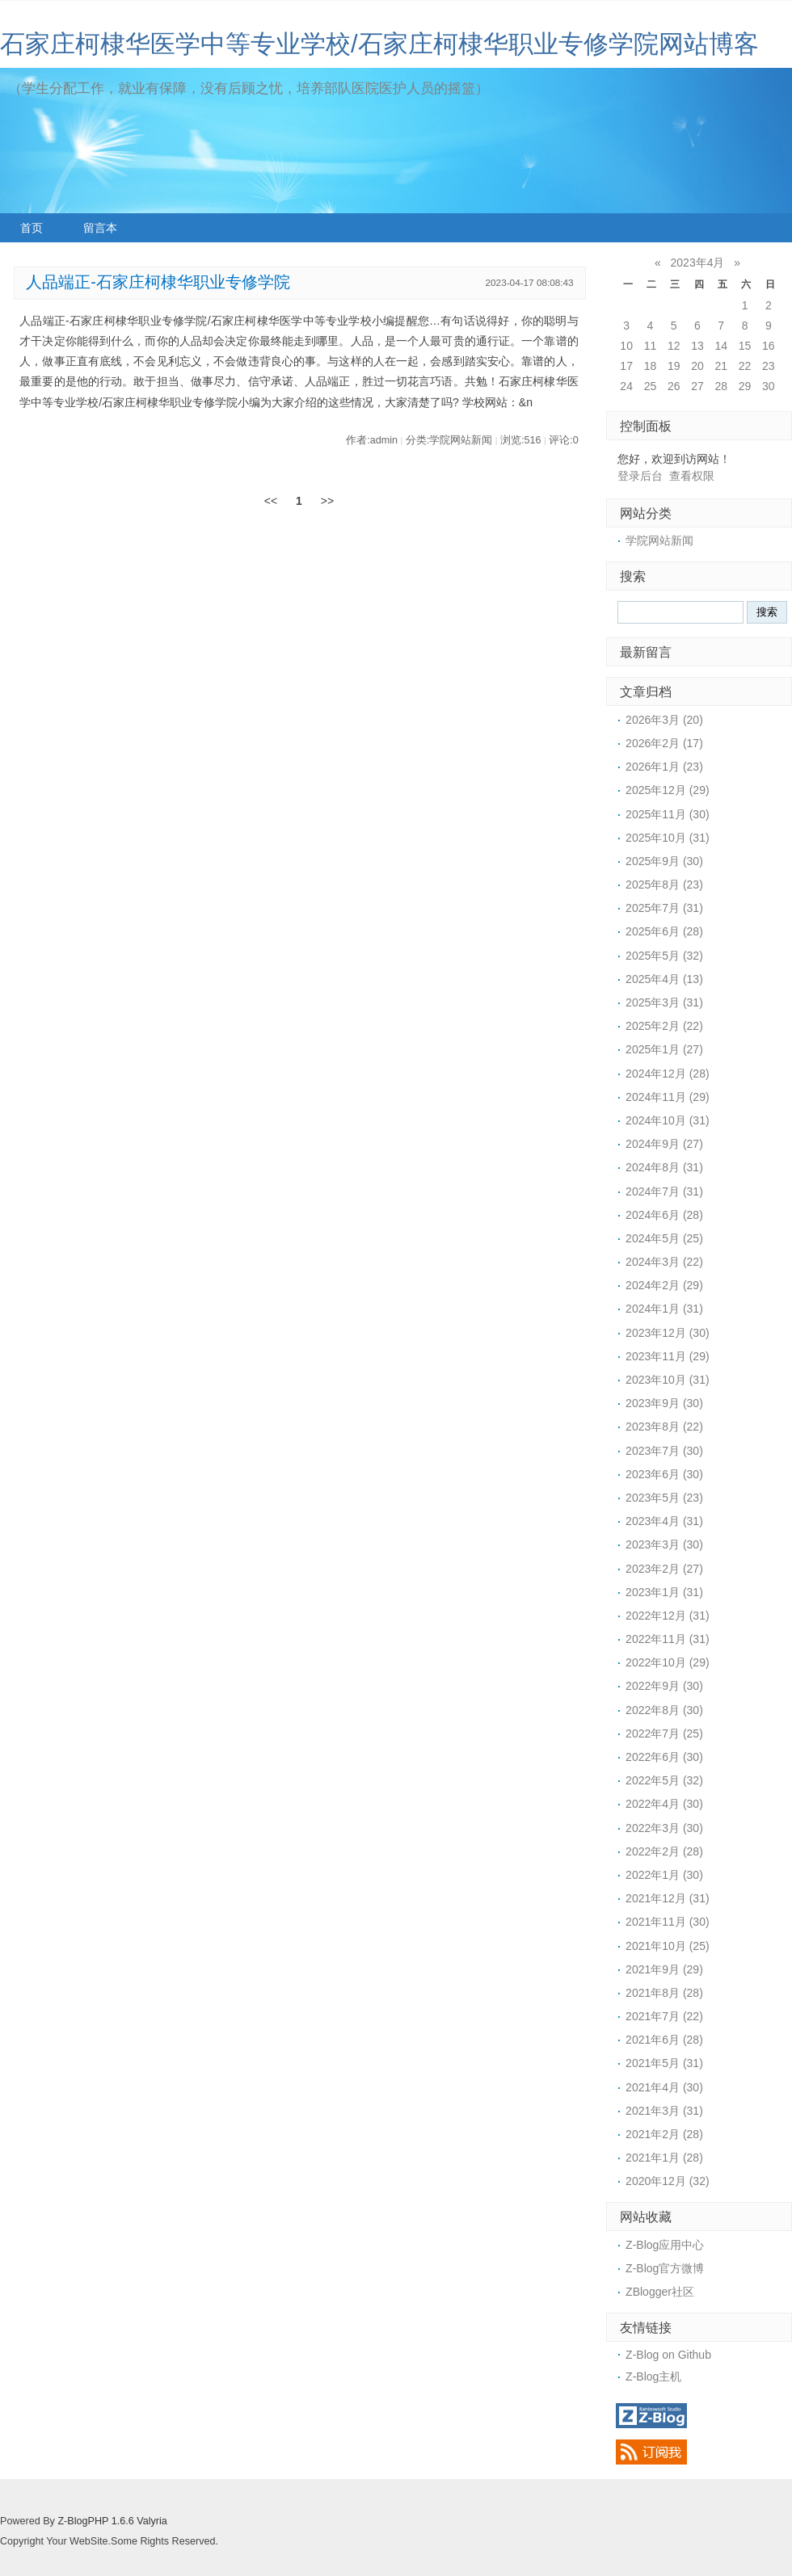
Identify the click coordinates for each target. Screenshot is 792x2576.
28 (720, 386)
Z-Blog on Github (668, 2354)
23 (768, 365)
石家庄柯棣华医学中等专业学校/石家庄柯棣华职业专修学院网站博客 (379, 44)
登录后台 (640, 475)
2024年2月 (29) (664, 1285)
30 (768, 386)
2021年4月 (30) (664, 2087)
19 (674, 365)
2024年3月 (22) (664, 1261)
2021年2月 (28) (664, 2134)
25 (650, 386)
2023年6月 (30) (664, 1474)
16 (768, 345)
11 (650, 345)
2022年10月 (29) (668, 1662)
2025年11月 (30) (668, 814)
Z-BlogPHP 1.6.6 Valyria (111, 2521)
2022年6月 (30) (664, 1756)
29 (745, 386)
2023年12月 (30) (668, 1332)
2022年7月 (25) (664, 1733)
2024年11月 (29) (668, 1096)
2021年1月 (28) (664, 2157)
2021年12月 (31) (668, 1898)
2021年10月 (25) (668, 1945)
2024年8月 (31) (664, 1167)
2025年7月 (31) (664, 907)
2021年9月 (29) (664, 1969)
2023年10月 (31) (668, 1379)
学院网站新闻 (659, 540)
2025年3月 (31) (664, 1002)
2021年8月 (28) (664, 1992)
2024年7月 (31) (664, 1191)
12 (674, 345)
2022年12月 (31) (668, 1615)
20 (697, 365)
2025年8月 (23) (664, 884)
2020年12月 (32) (668, 2181)
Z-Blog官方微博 (665, 2268)
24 (626, 386)
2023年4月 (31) (664, 1521)
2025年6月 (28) (664, 931)
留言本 (100, 227)
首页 (31, 227)
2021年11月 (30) (668, 1921)
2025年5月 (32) (664, 955)
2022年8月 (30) (664, 1710)
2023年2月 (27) (664, 1568)
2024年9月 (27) (664, 1143)
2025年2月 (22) (664, 1025)
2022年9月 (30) (664, 1685)
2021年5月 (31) (664, 2063)
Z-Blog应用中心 (665, 2244)
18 (650, 365)
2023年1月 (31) (664, 1592)
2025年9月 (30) (664, 861)
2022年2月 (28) (664, 1851)
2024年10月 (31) (668, 1120)
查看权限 (691, 475)
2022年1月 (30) (664, 1874)
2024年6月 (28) (664, 1214)
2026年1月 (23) (664, 766)
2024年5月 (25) (664, 1238)
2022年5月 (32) (664, 1780)
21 (720, 365)
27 (697, 386)
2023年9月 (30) (664, 1403)
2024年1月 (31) (664, 1308)
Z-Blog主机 (653, 2376)
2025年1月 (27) (664, 1049)
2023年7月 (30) (664, 1450)
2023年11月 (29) (668, 1356)
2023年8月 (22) (664, 1426)
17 (626, 365)
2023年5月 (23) (664, 1497)
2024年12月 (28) (668, 1073)
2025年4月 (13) (664, 979)
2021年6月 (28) (664, 2039)
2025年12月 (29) (668, 790)
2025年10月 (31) (668, 837)
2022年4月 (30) (664, 1803)
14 (720, 345)
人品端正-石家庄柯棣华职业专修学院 (158, 282)
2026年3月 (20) (664, 719)
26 (674, 386)
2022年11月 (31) (668, 1639)
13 (697, 345)
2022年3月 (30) (664, 1828)
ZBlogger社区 (660, 2291)
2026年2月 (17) (664, 743)
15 (745, 345)
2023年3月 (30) (664, 1544)
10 (626, 345)
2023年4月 (698, 262)
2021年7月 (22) (664, 2016)
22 (745, 365)
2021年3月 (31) (664, 2110)
